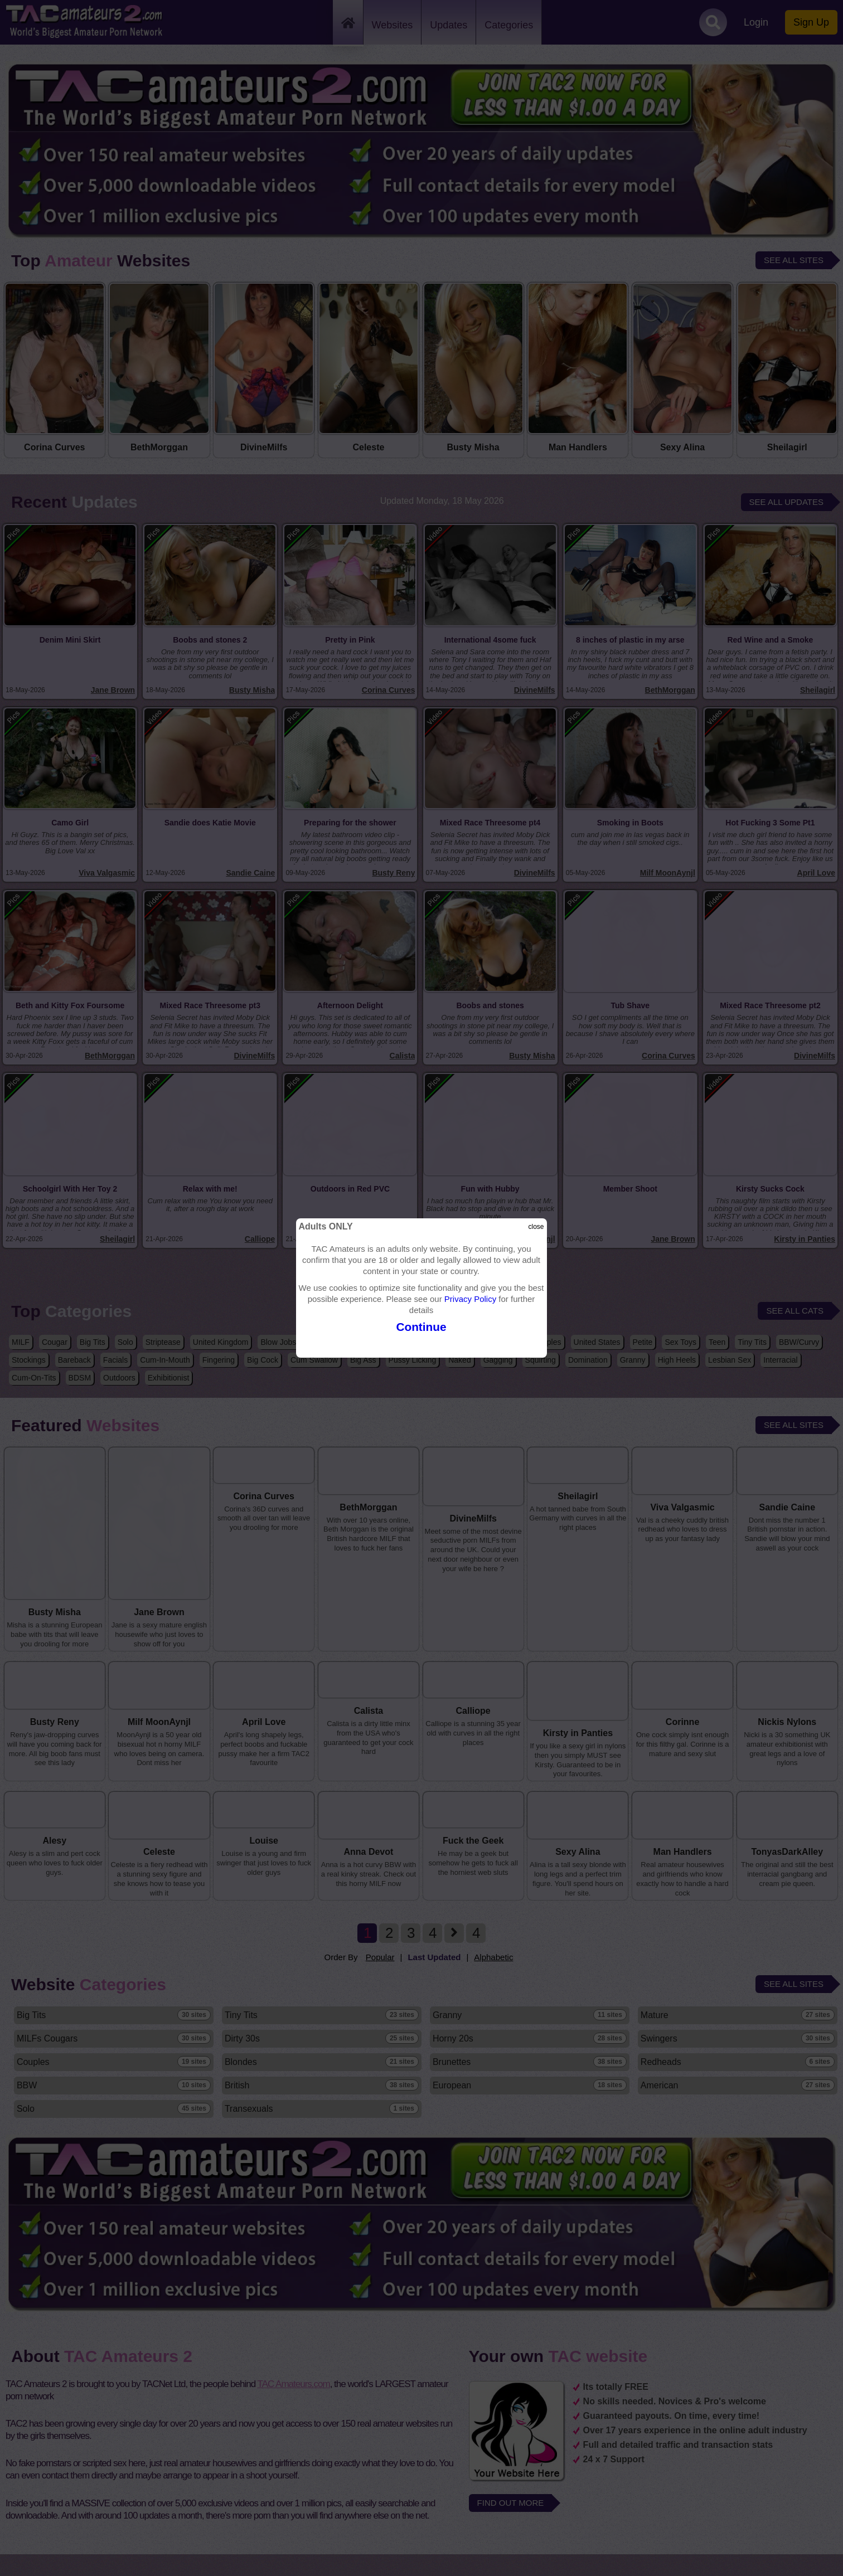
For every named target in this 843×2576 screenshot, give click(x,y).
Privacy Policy (470, 1299)
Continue (421, 1326)
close (536, 1227)
